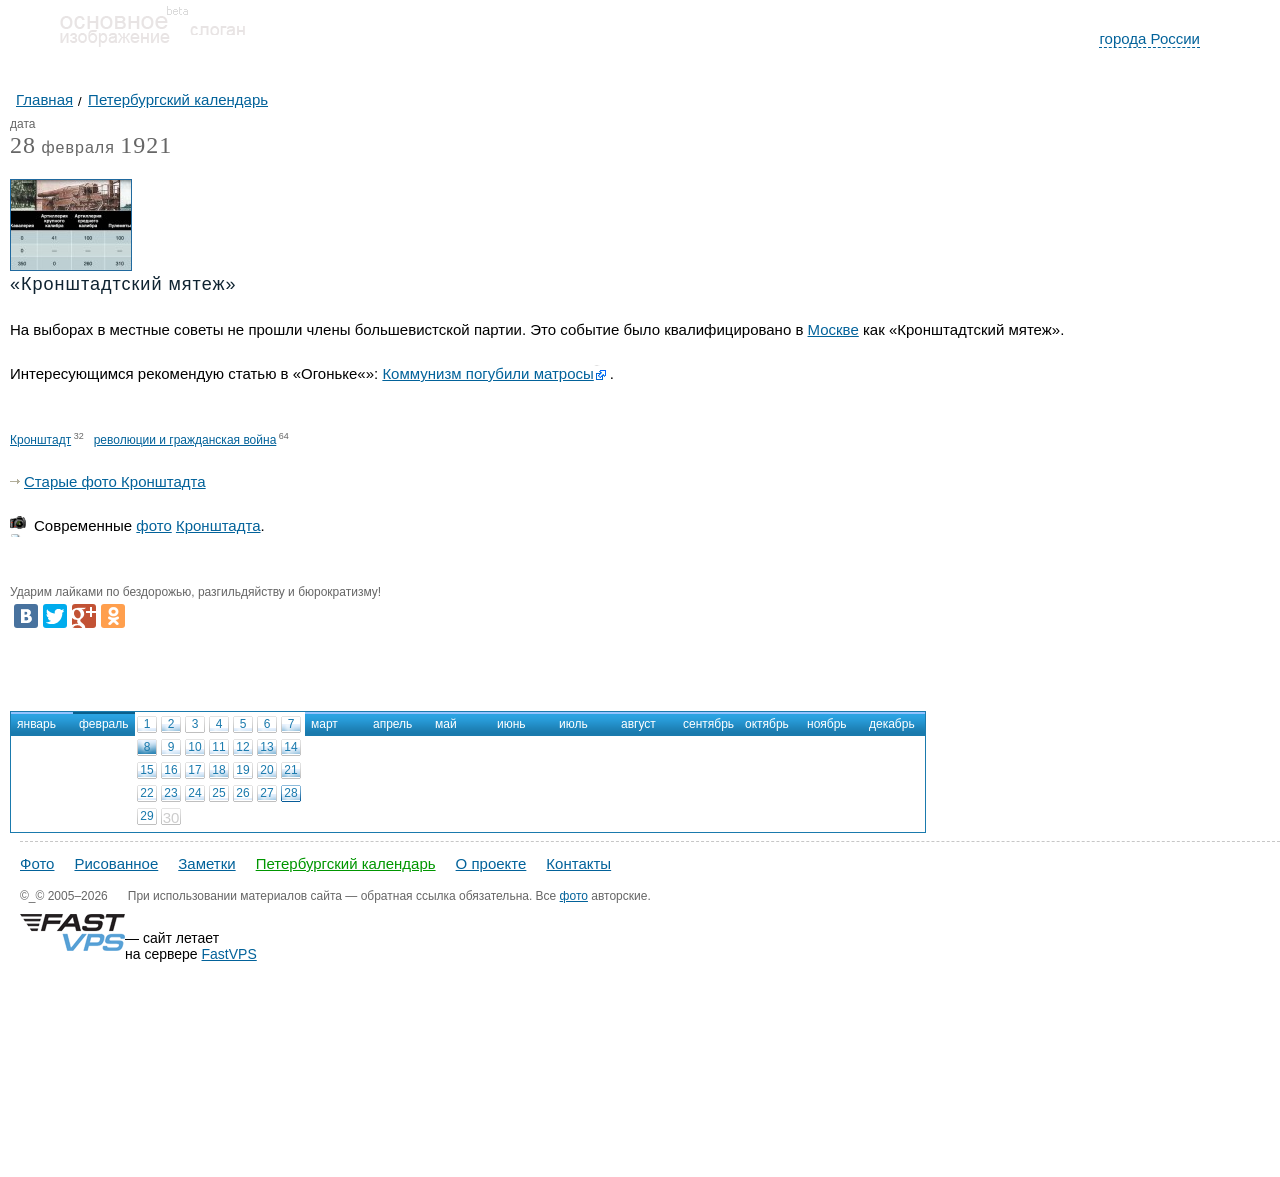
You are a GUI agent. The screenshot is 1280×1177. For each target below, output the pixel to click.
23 (170, 793)
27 (266, 793)
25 (218, 793)
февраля (62, 148)
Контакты (578, 863)
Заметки (206, 863)
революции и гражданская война (185, 440)
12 (242, 747)
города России (1149, 38)
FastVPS (229, 954)
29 (146, 816)
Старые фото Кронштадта (115, 481)
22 (146, 793)
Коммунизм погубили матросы (487, 373)
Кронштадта (218, 525)
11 (218, 747)
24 (194, 793)
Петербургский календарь (346, 863)
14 (290, 747)
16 (170, 770)
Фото (37, 863)
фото (153, 525)
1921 (146, 145)
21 (290, 770)
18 (218, 770)
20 (266, 770)
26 (242, 793)
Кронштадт (40, 440)
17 (194, 770)
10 (194, 747)
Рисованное (116, 863)
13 (266, 747)
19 (242, 770)
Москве (833, 329)
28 (290, 793)
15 (146, 770)
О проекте (491, 863)
